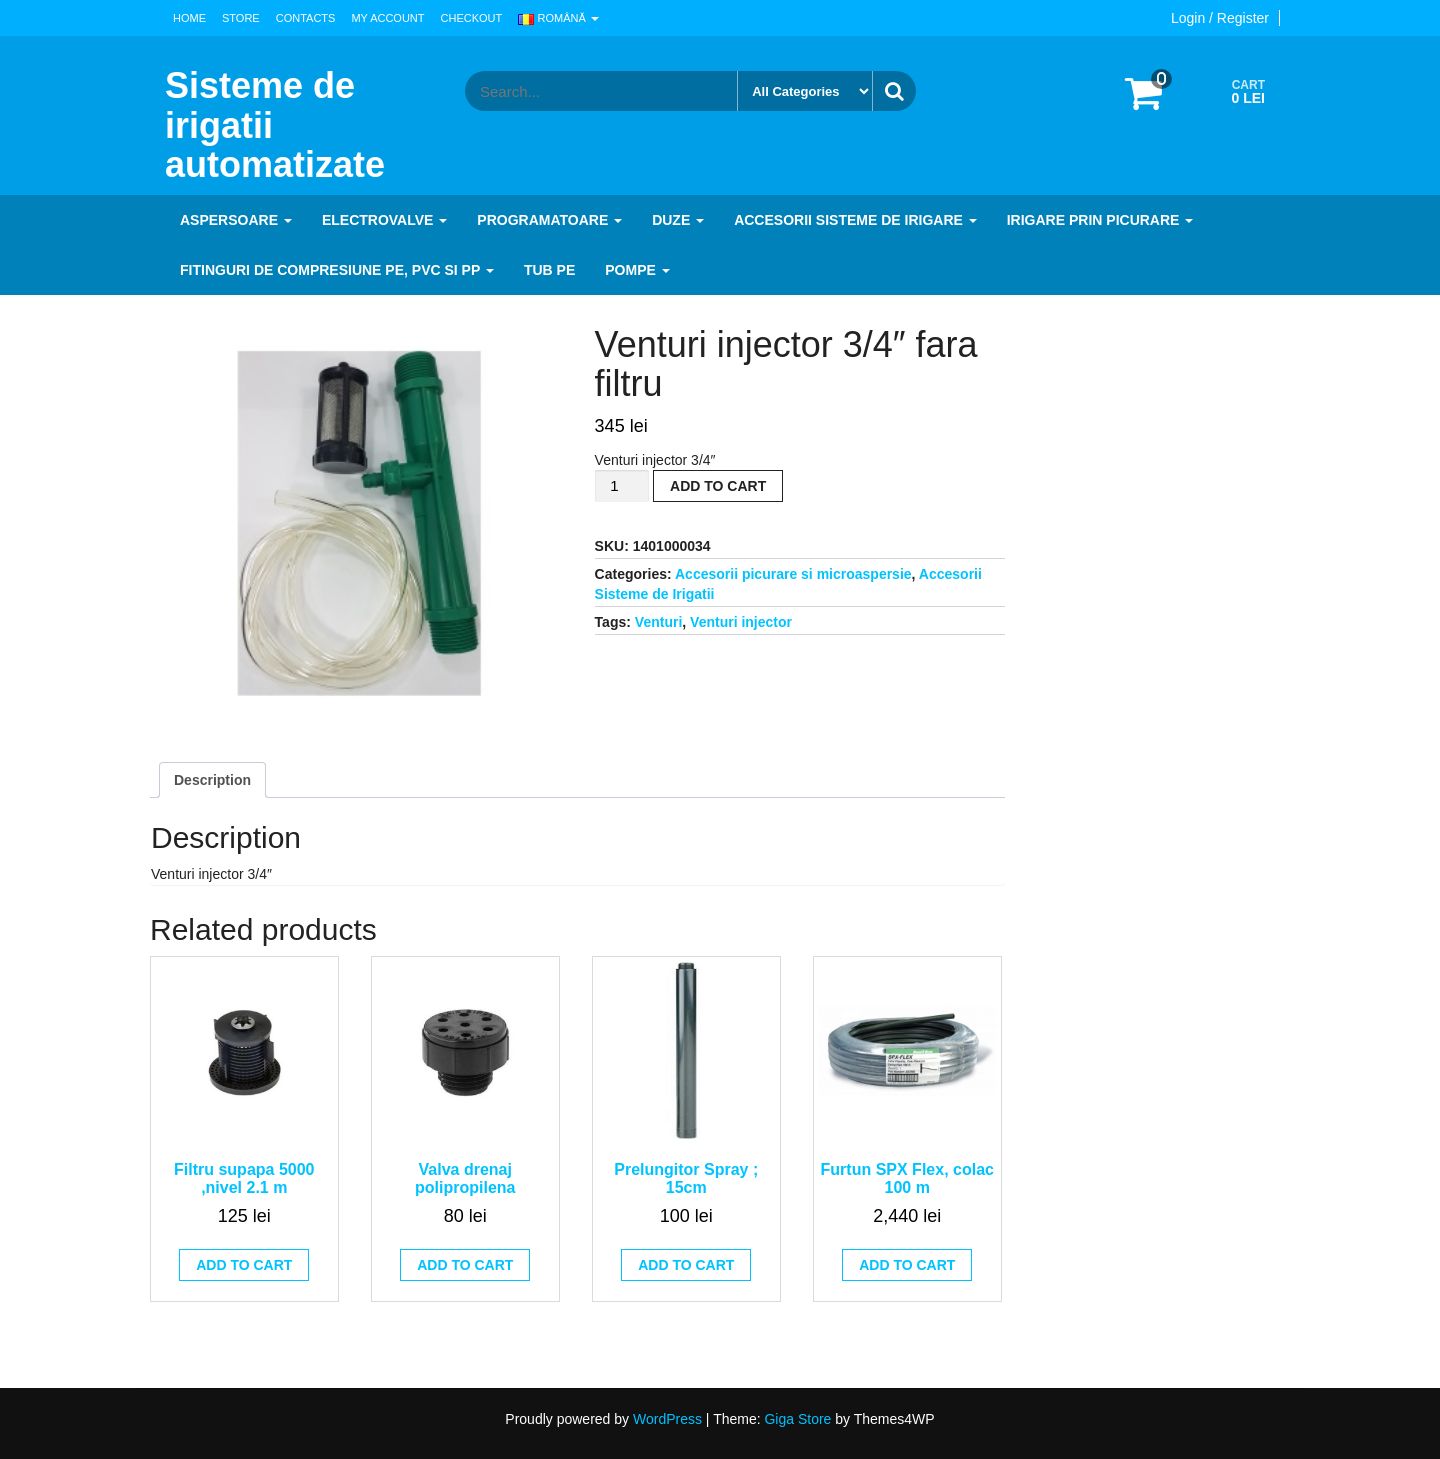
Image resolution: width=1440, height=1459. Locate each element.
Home (189, 18)
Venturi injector (741, 622)
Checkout (472, 18)
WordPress (667, 1419)
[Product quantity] (622, 486)
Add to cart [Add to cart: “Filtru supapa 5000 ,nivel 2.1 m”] (244, 1265)
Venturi (658, 622)
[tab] (212, 780)
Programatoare (549, 220)
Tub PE (549, 270)
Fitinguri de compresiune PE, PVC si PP (337, 270)
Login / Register (1220, 18)
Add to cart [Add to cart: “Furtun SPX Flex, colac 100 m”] (907, 1265)
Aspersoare (236, 220)
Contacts (306, 18)
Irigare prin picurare (1100, 220)
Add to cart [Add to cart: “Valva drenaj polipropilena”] (465, 1265)
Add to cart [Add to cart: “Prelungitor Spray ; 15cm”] (686, 1265)
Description (212, 780)
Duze (678, 220)
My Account (387, 18)
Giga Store (797, 1419)
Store (241, 18)
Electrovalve (384, 220)
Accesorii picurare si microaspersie (793, 574)
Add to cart (718, 486)
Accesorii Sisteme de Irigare (855, 220)
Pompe (637, 270)
